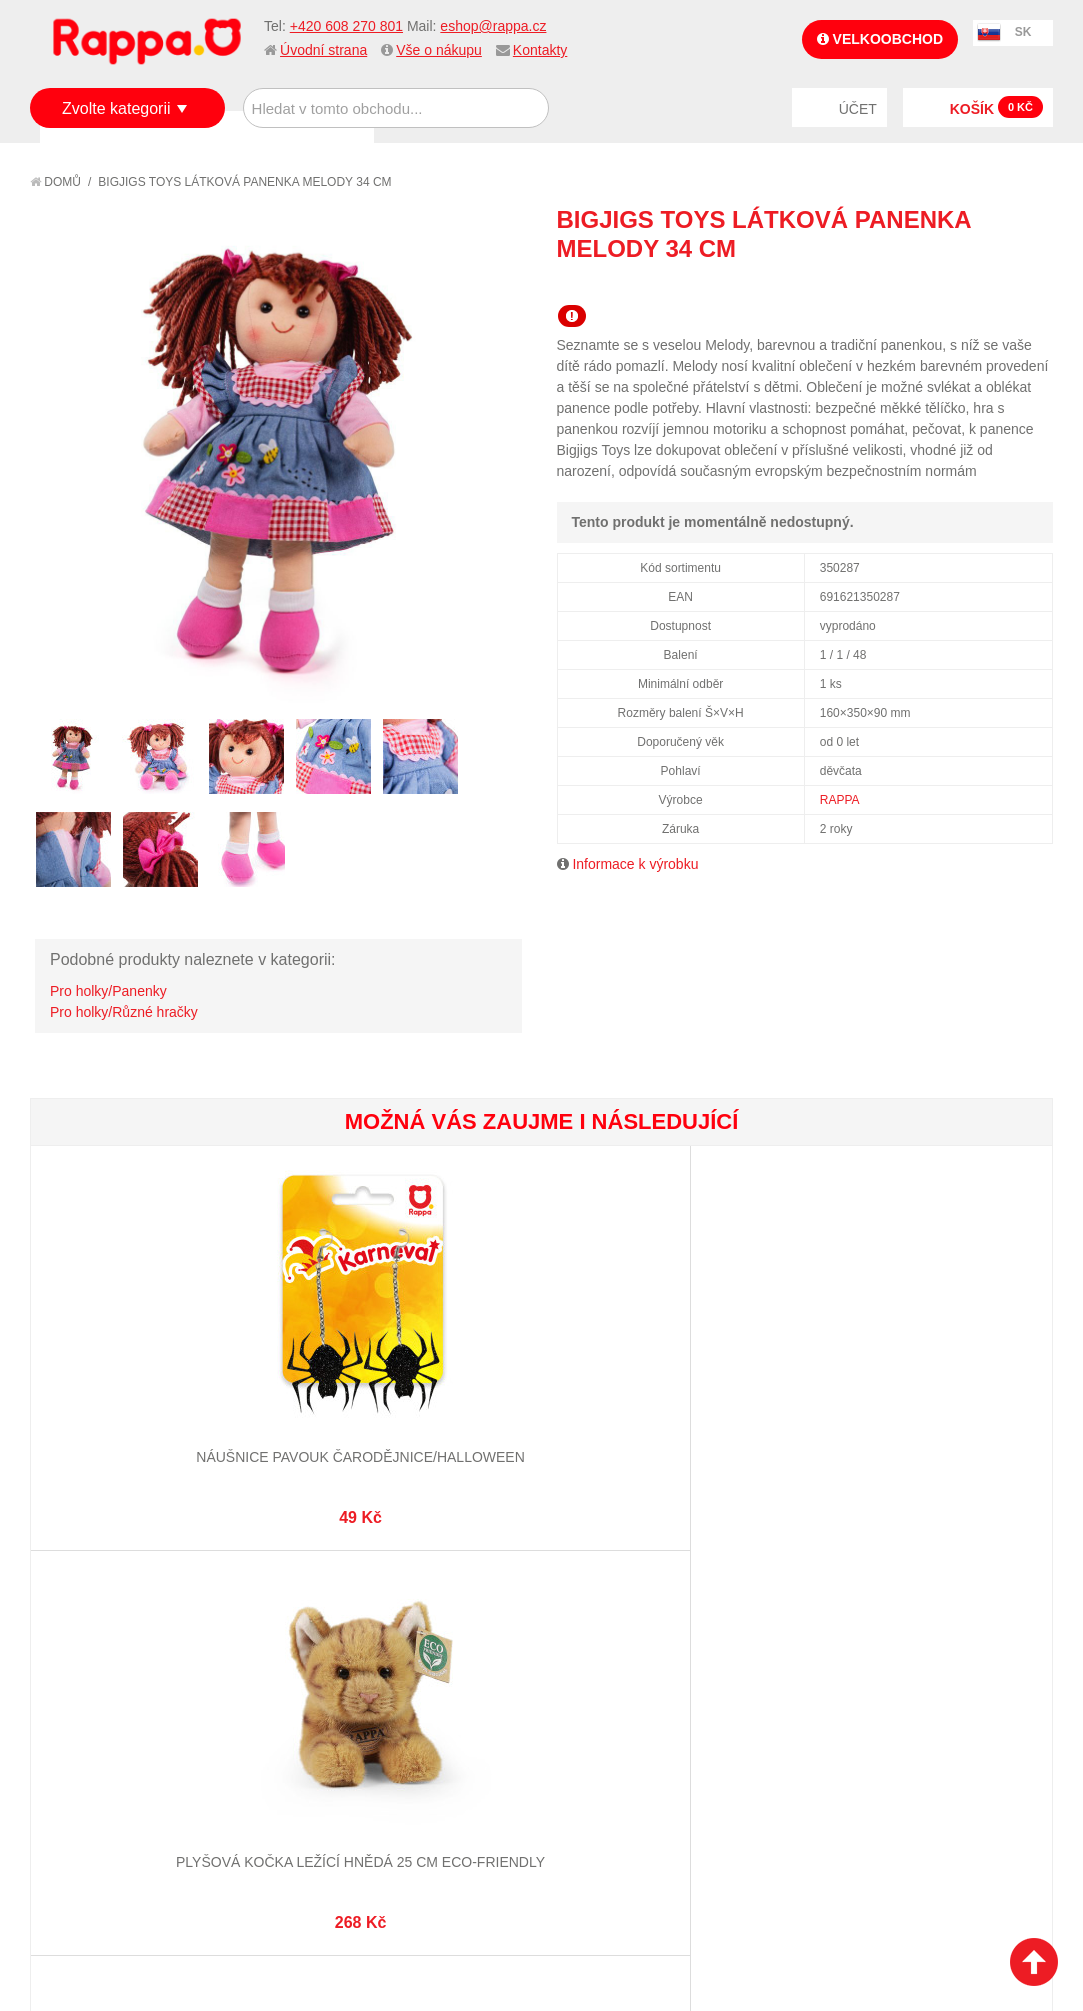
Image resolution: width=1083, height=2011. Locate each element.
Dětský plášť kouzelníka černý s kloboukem (626, 1349)
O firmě (76, 1663)
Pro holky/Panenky (108, 991)
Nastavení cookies (492, 1941)
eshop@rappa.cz (493, 26)
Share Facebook (993, 285)
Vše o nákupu (439, 50)
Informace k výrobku (635, 864)
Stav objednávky (614, 1688)
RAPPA (840, 800)
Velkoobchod (880, 39)
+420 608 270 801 (346, 26)
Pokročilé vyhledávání (382, 1713)
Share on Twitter (1033, 285)
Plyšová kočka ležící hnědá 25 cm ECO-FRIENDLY (286, 1349)
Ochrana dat (94, 1762)
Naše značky (93, 1787)
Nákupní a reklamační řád (137, 1713)
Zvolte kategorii (116, 108)
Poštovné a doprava (119, 1738)
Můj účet (587, 1663)
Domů (55, 182)
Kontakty (540, 50)
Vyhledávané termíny (376, 1688)
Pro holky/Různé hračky (124, 1012)
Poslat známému (953, 285)
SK (1023, 32)
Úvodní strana (323, 50)
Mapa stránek (350, 1663)
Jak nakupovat (100, 1688)
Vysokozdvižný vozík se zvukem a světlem (966, 1349)
